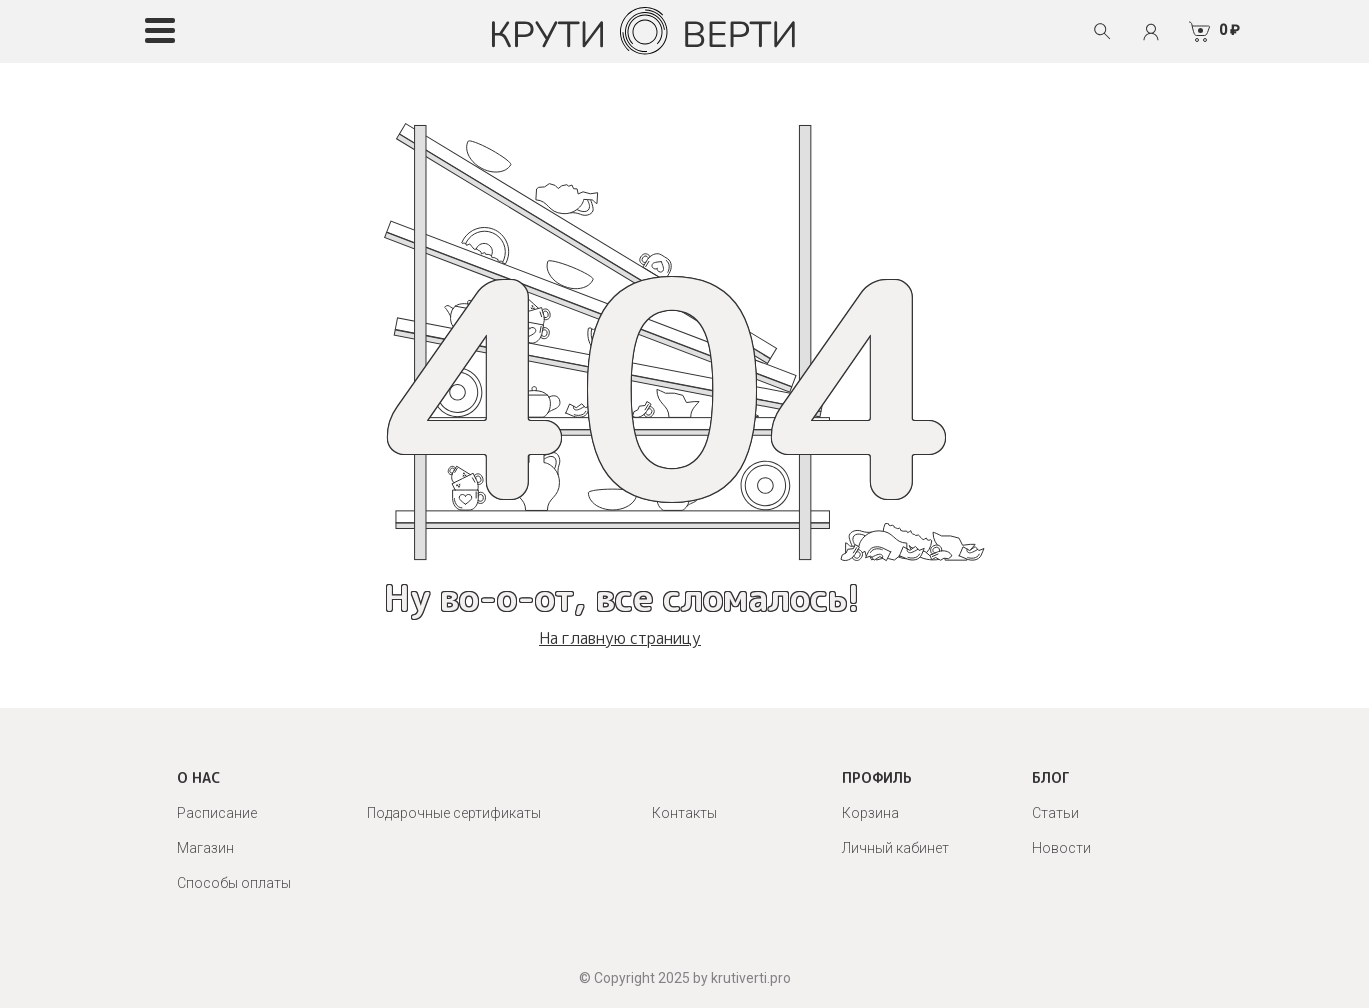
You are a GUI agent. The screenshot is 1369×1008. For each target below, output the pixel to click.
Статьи (1055, 813)
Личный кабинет (895, 848)
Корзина (870, 813)
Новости (1061, 848)
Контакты (684, 813)
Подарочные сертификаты (454, 813)
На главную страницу (620, 638)
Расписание (217, 813)
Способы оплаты (234, 883)
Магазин (205, 848)
